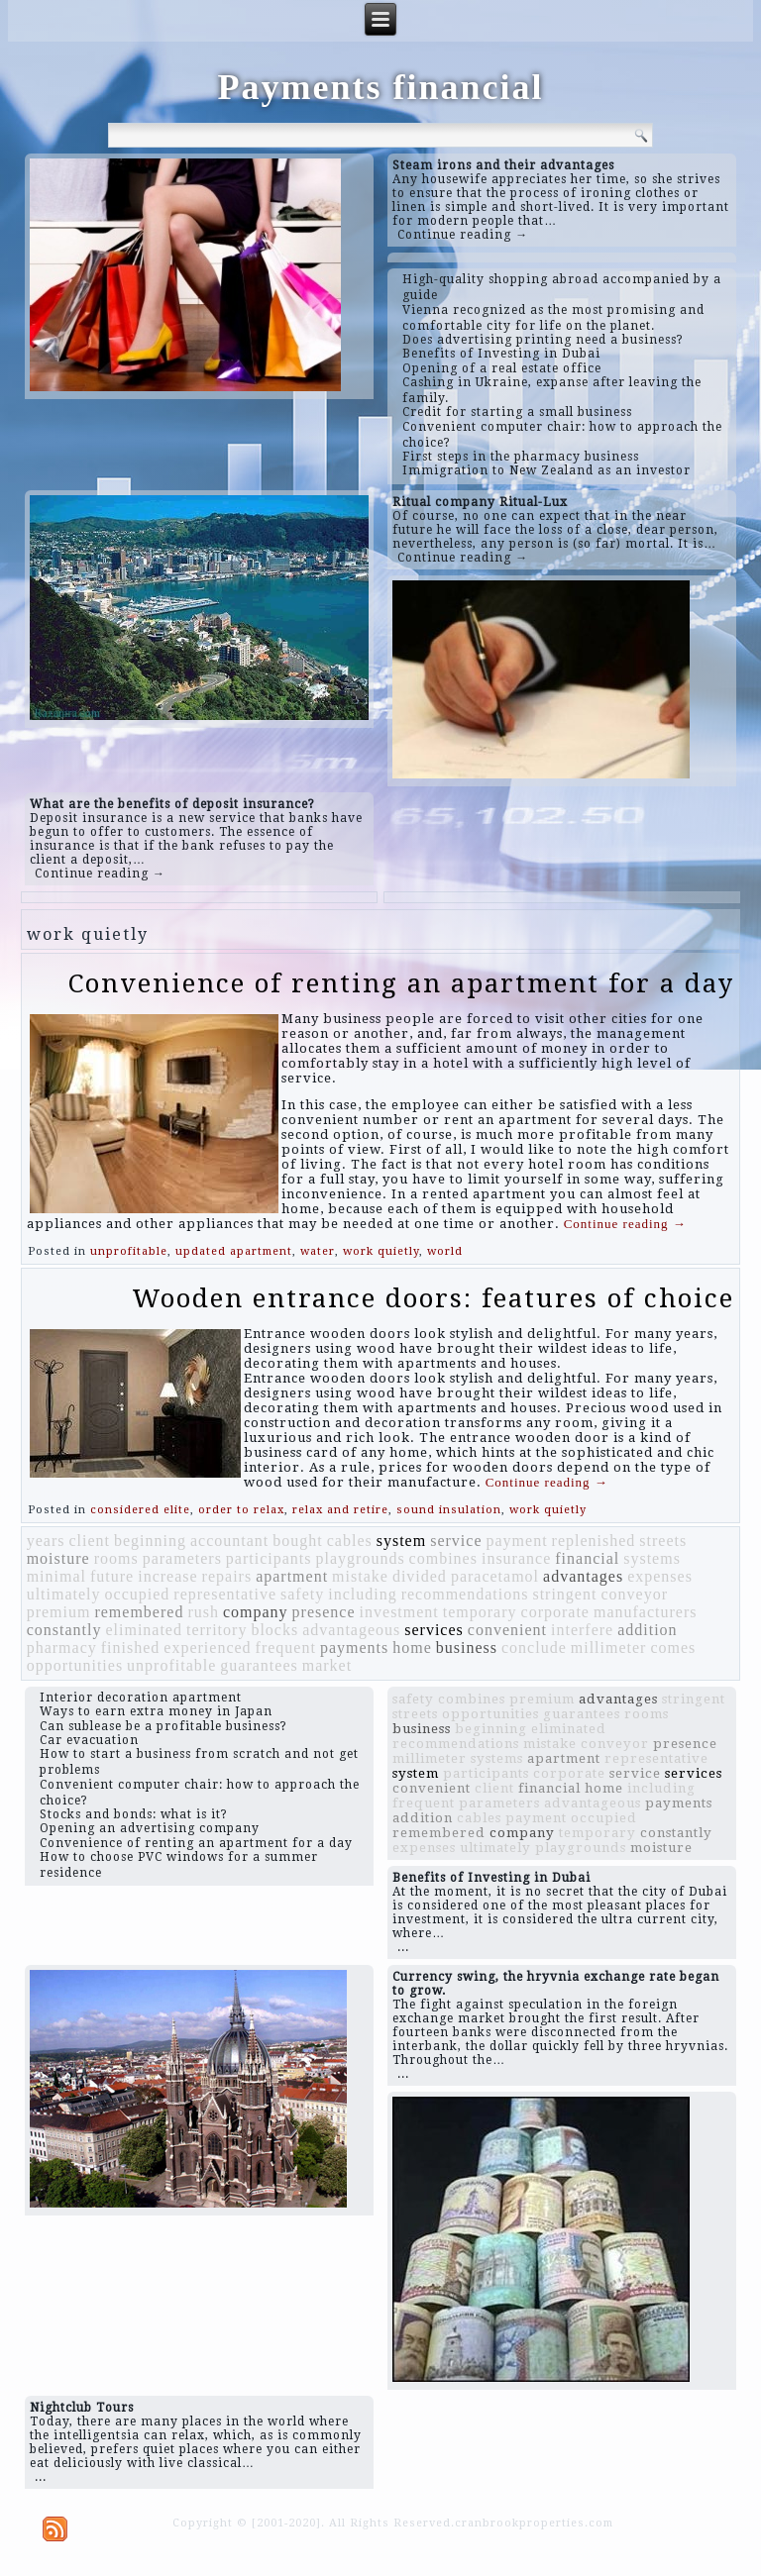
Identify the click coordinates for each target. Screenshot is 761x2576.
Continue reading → (462, 235)
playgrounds (360, 1558)
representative (224, 1594)
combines (443, 1558)
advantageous (351, 1629)
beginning (150, 1540)
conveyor (634, 1594)
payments (354, 1647)
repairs (227, 1576)
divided (419, 1576)
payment (516, 1540)
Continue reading (625, 1223)
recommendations (465, 1594)
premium (59, 1611)
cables (350, 1540)
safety (302, 1594)
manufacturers (646, 1611)
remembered (138, 1611)
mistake (360, 1576)
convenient (507, 1629)
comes (673, 1647)
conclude (534, 1647)
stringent (564, 1594)
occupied (137, 1594)
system (401, 1540)
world (445, 1251)
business (466, 1647)
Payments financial (381, 87)
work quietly (381, 1251)
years (46, 1540)
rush (203, 1611)
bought (297, 1540)
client (89, 1540)
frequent (286, 1647)
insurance (516, 1558)
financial (587, 1558)
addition (647, 1629)
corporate (555, 1611)
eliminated (143, 1629)
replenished (594, 1540)
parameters (182, 1558)
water (317, 1251)
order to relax (241, 1509)
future (112, 1576)
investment (399, 1611)
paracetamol (495, 1576)
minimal (56, 1576)
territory (216, 1629)
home (412, 1647)
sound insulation (448, 1509)
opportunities (75, 1665)
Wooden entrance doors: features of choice (433, 1298)
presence (324, 1611)
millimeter (609, 1647)
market (327, 1665)
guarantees (258, 1665)
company (255, 1611)
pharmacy (62, 1647)
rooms (116, 1558)
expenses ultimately (461, 1847)
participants (269, 1558)
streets (663, 1540)
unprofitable (128, 1251)
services (434, 1629)
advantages (583, 1576)
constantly (64, 1629)
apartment (292, 1576)
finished (131, 1647)
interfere (582, 1629)
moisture (58, 1558)
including (362, 1594)
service (456, 1540)
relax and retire (340, 1509)
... (403, 1947)
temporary (480, 1611)
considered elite (140, 1509)
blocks (274, 1629)
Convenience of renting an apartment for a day (401, 983)
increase (167, 1576)
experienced (207, 1647)
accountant (229, 1540)
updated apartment (233, 1251)
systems (652, 1558)
